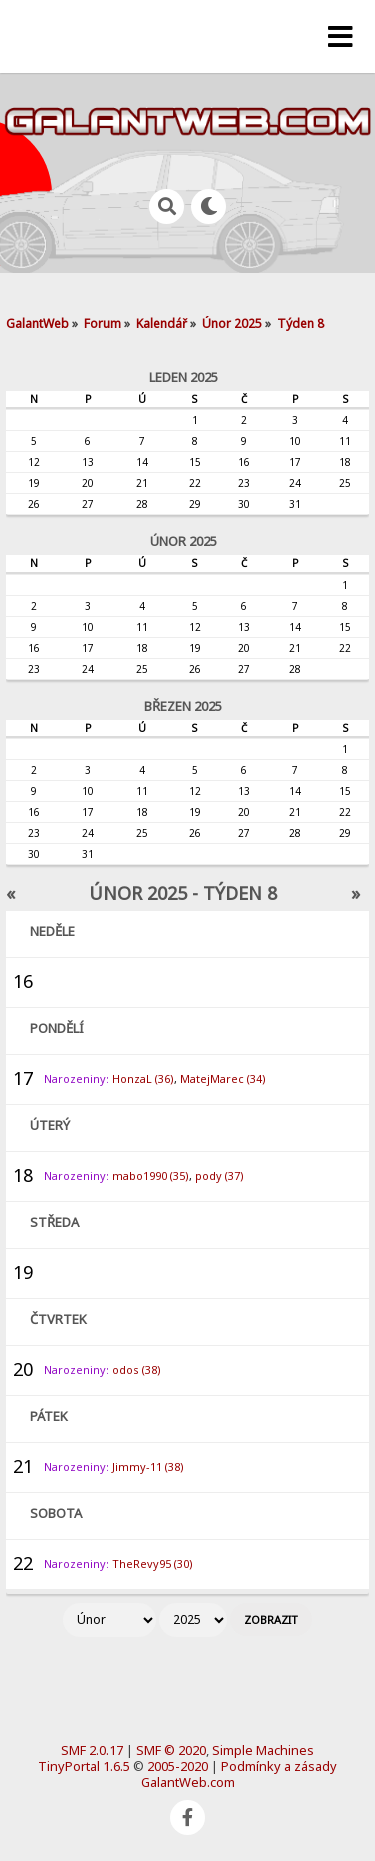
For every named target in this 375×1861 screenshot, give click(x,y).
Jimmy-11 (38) (148, 1466)
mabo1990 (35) (150, 1175)
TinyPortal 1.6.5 (84, 1766)
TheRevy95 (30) (152, 1563)
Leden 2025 (183, 377)
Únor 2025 (183, 541)
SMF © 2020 (171, 1750)
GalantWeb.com (188, 1782)
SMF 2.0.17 (92, 1750)
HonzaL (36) (143, 1078)
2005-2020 (177, 1766)
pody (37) (219, 1175)
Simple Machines (263, 1750)
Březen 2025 (183, 706)
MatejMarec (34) (223, 1078)
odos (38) (136, 1369)
